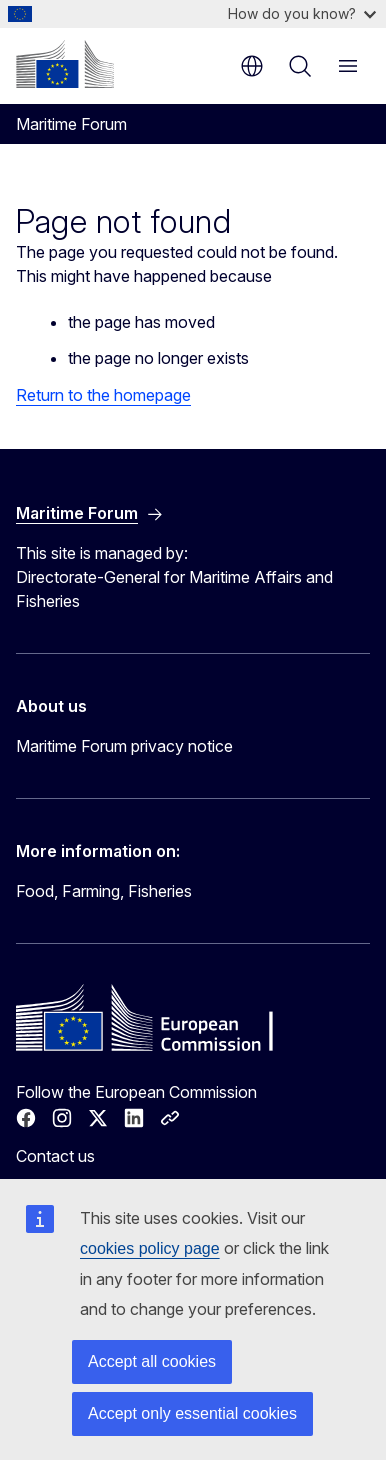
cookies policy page (150, 1248)
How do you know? (302, 13)
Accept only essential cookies (192, 1413)
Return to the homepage (103, 395)
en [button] (252, 66)
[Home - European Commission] (65, 64)
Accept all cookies (152, 1361)
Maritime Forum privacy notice (124, 746)
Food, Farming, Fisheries (104, 891)
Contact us (55, 1156)
